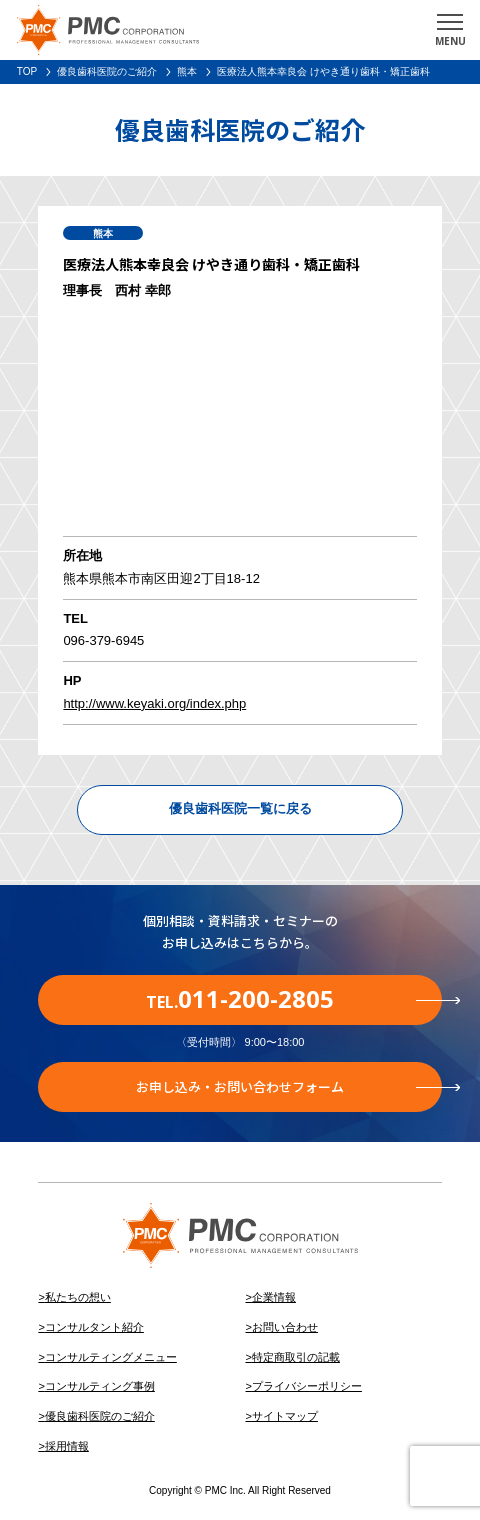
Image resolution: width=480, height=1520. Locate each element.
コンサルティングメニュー (111, 1357)
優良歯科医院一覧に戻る (240, 808)
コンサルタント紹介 (94, 1327)
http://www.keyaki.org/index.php (154, 703)
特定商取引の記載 (296, 1357)
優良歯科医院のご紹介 (107, 71)
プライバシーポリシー (307, 1386)
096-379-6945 (103, 640)
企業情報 (274, 1297)
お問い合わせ (285, 1327)
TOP (27, 71)
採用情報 (67, 1446)
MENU (450, 41)
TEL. (294, 998)
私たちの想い (78, 1297)
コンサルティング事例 (100, 1386)
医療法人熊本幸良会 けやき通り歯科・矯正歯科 (323, 71)
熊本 (187, 71)
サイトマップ (285, 1416)
